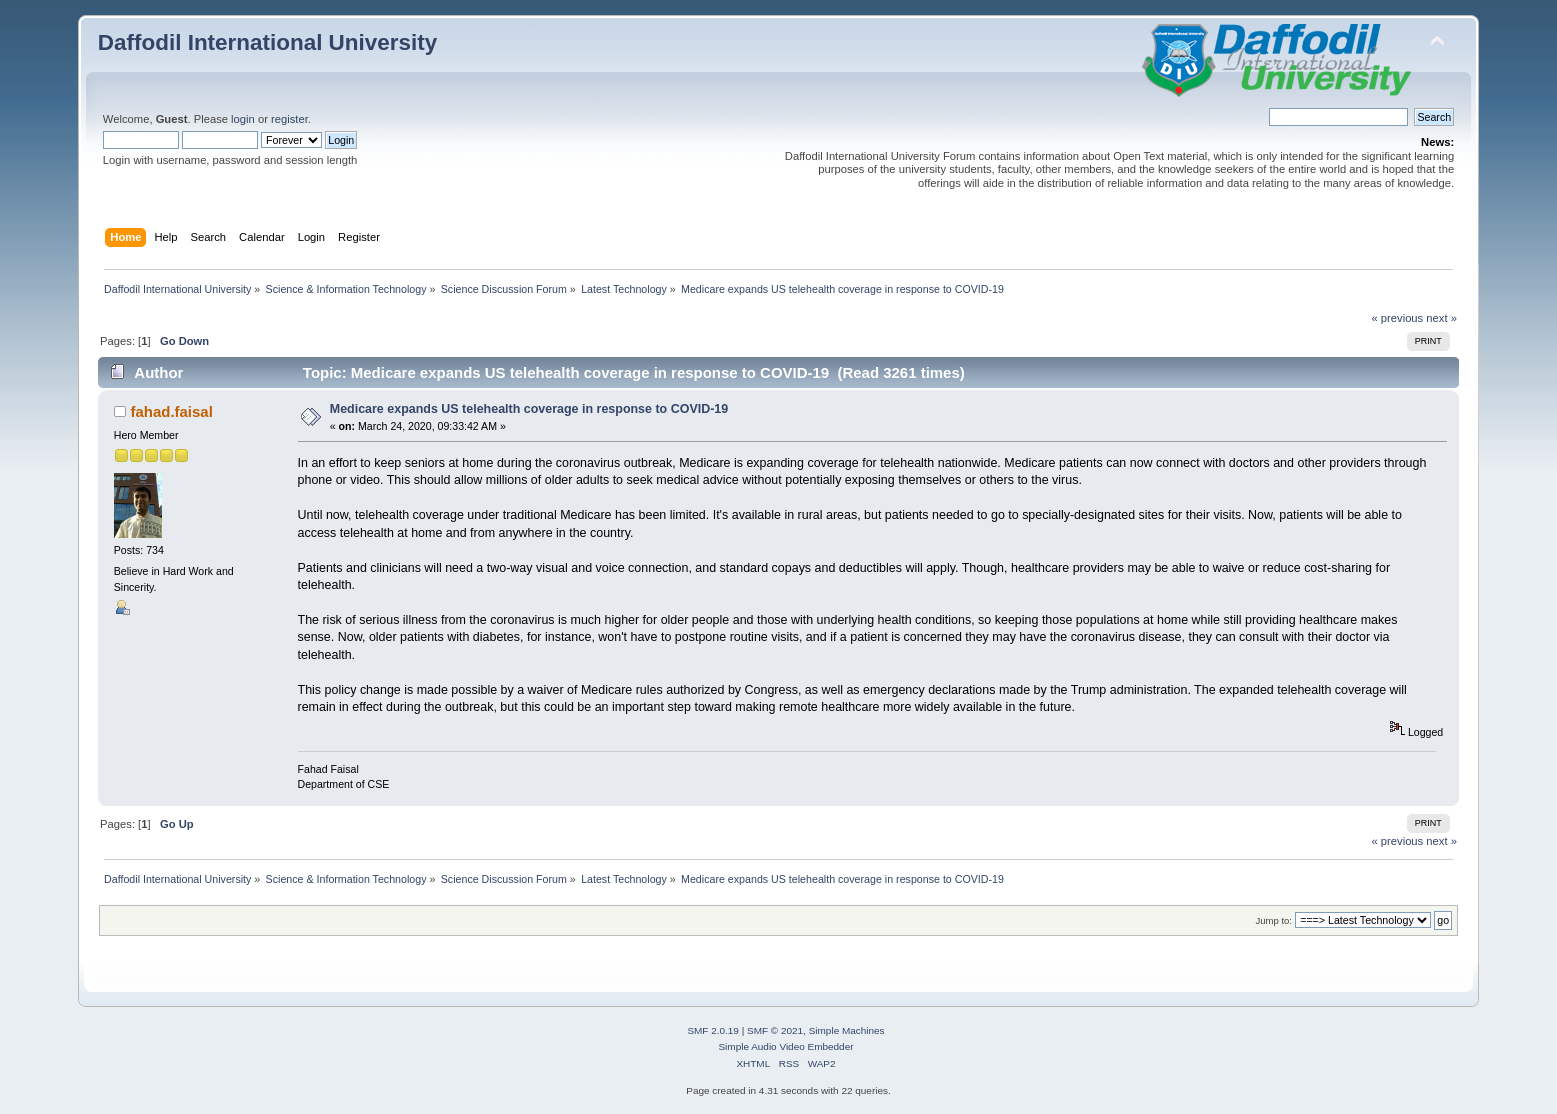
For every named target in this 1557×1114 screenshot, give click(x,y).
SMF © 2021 (775, 1030)
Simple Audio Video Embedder (785, 1046)
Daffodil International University (267, 42)
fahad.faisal (171, 411)
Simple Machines (847, 1030)
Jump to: (1273, 920)
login (243, 119)
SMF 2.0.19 (713, 1030)
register (289, 119)
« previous (1397, 318)
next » (1441, 318)
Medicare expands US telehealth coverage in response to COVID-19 (529, 409)
